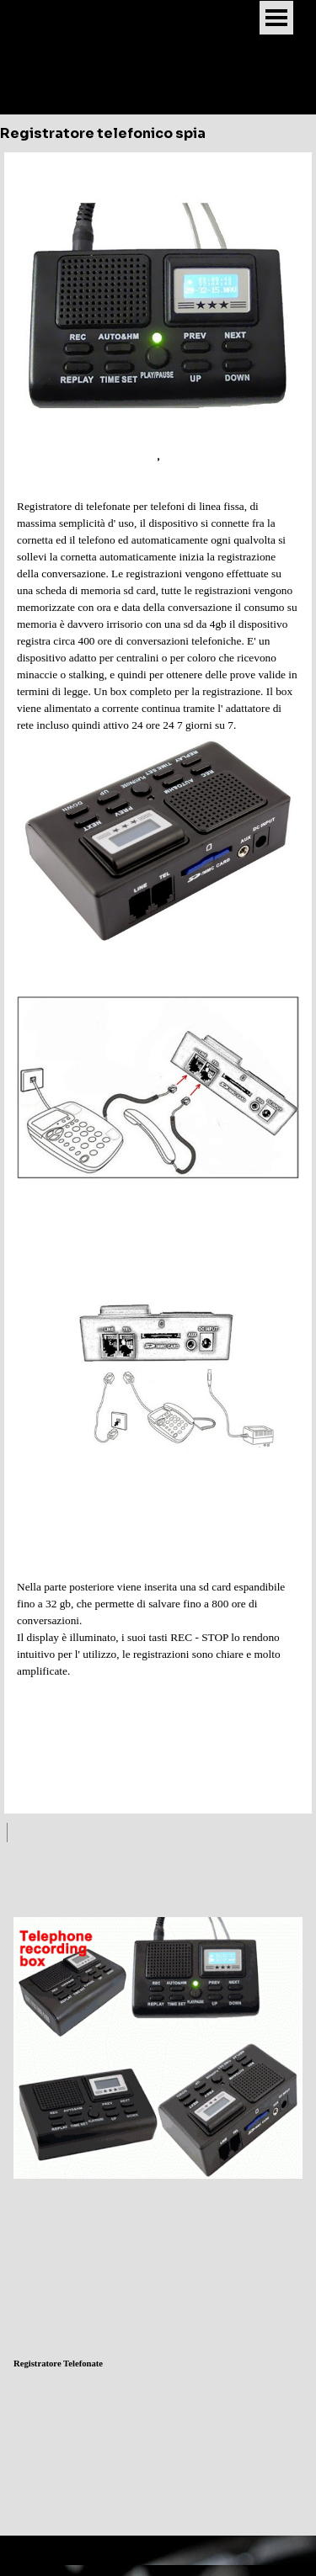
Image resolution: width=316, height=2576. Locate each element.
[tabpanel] (158, 983)
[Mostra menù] (276, 18)
